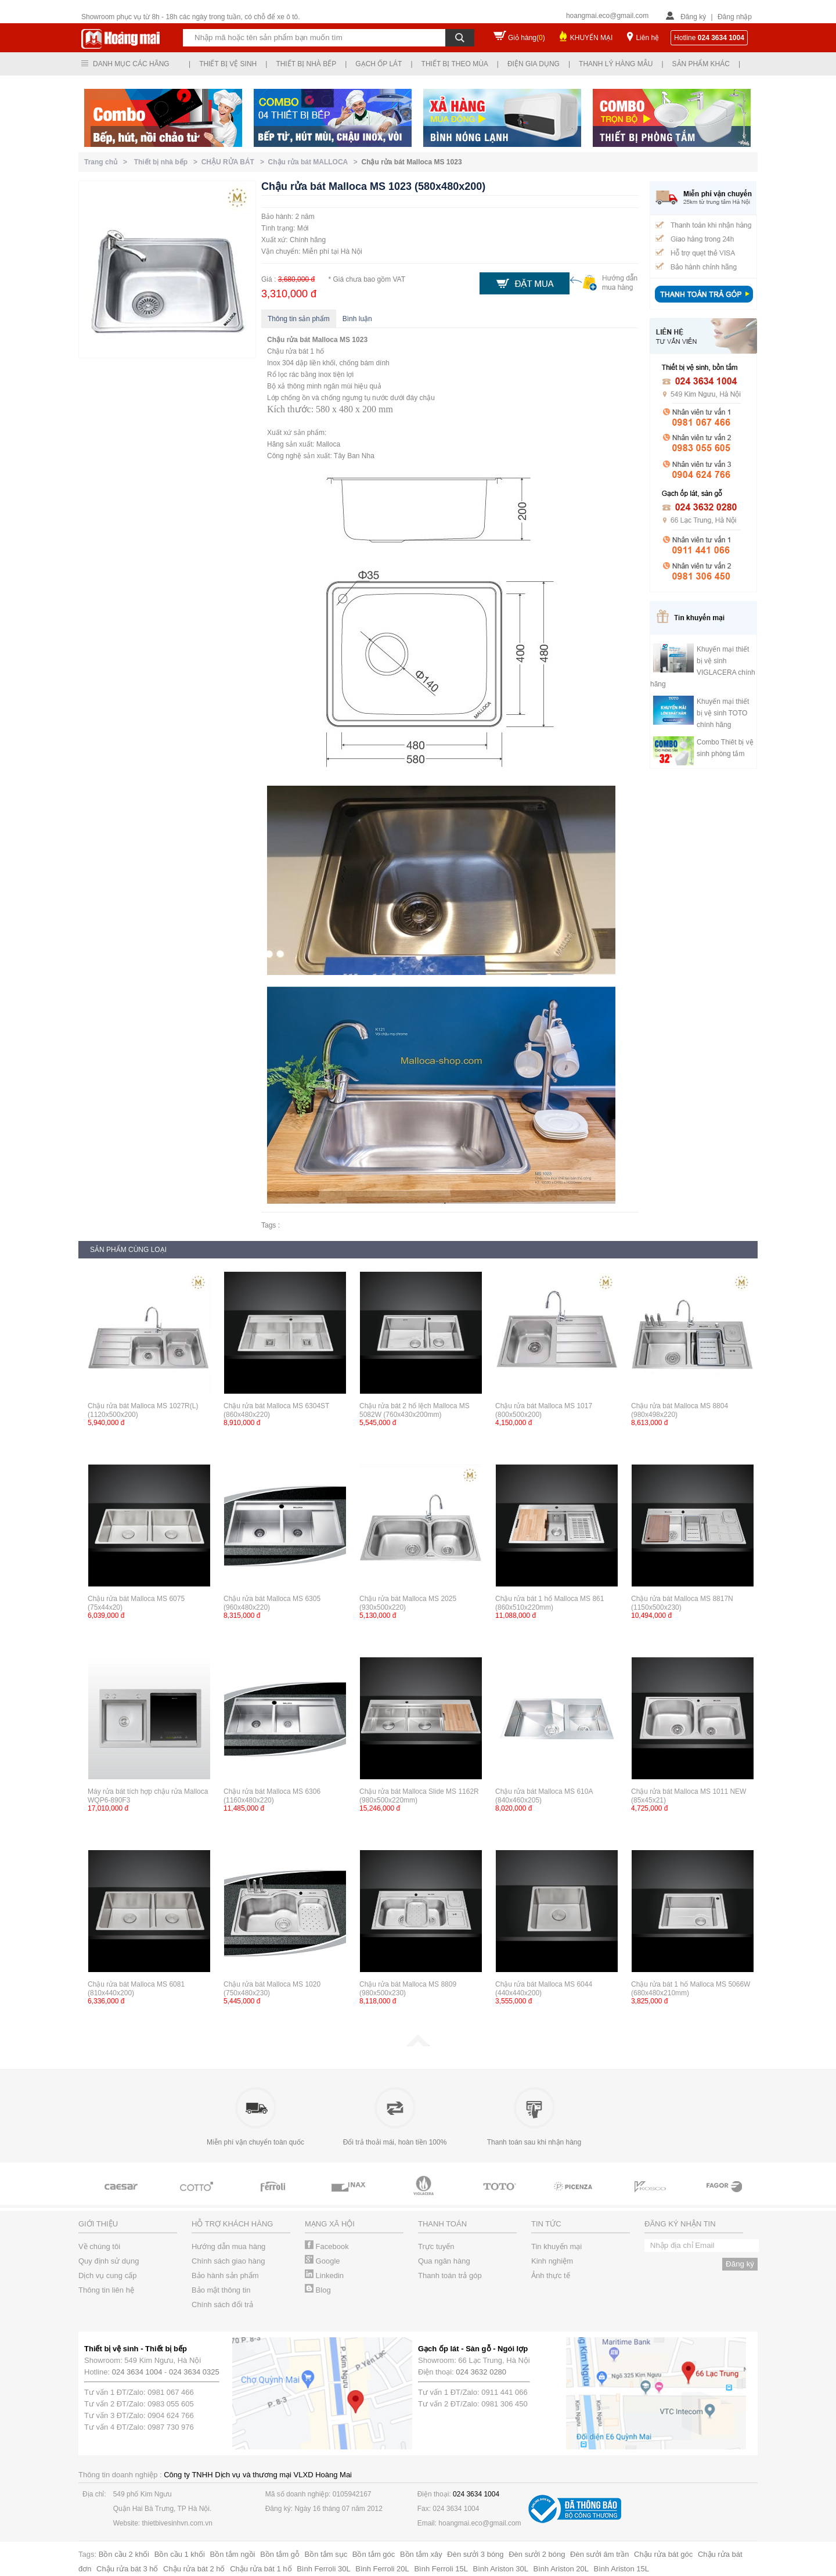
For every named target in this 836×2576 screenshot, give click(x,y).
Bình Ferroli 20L (382, 2568)
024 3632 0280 (481, 2372)
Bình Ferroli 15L (441, 2568)
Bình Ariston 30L (500, 2568)
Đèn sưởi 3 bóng (475, 2554)
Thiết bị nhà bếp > (167, 162)
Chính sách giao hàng (228, 2261)
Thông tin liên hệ (106, 2290)
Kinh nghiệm (552, 2261)
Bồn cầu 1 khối (179, 2554)
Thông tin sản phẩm (299, 319)
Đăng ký (693, 17)
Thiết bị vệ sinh (228, 64)
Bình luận (357, 319)
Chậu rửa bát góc (663, 2554)
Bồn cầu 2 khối (124, 2554)
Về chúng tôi (99, 2246)
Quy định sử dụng (108, 2261)
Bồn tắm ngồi (232, 2554)
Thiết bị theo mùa (454, 64)
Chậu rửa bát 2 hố (194, 2568)
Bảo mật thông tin (221, 2290)
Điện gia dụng (533, 64)
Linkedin (324, 2275)
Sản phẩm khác (701, 64)
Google (322, 2261)
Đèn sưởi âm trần (599, 2554)
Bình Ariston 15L (621, 2568)
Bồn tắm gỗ (280, 2554)
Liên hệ (647, 38)
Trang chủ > (107, 162)
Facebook (327, 2246)
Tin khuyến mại (556, 2246)
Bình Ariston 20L (561, 2568)
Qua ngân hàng (444, 2261)
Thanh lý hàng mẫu (616, 64)
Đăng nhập (735, 17)
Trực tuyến (436, 2246)
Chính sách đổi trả (222, 2304)
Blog (318, 2290)
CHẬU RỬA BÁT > (234, 162)
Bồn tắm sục (326, 2554)
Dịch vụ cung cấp (107, 2275)
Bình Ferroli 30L (324, 2568)
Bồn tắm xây (421, 2554)
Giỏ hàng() (526, 38)
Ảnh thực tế (550, 2275)
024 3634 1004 (137, 2372)
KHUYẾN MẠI (591, 38)
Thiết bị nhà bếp (306, 64)
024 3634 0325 (194, 2372)
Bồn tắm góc (373, 2554)
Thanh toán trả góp (450, 2275)
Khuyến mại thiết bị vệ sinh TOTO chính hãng (723, 713)
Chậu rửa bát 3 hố (127, 2568)
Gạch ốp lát (378, 64)
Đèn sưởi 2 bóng (537, 2554)
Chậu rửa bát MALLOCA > (315, 162)
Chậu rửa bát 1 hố (260, 2568)
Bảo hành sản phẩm (225, 2275)
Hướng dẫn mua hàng (228, 2246)
